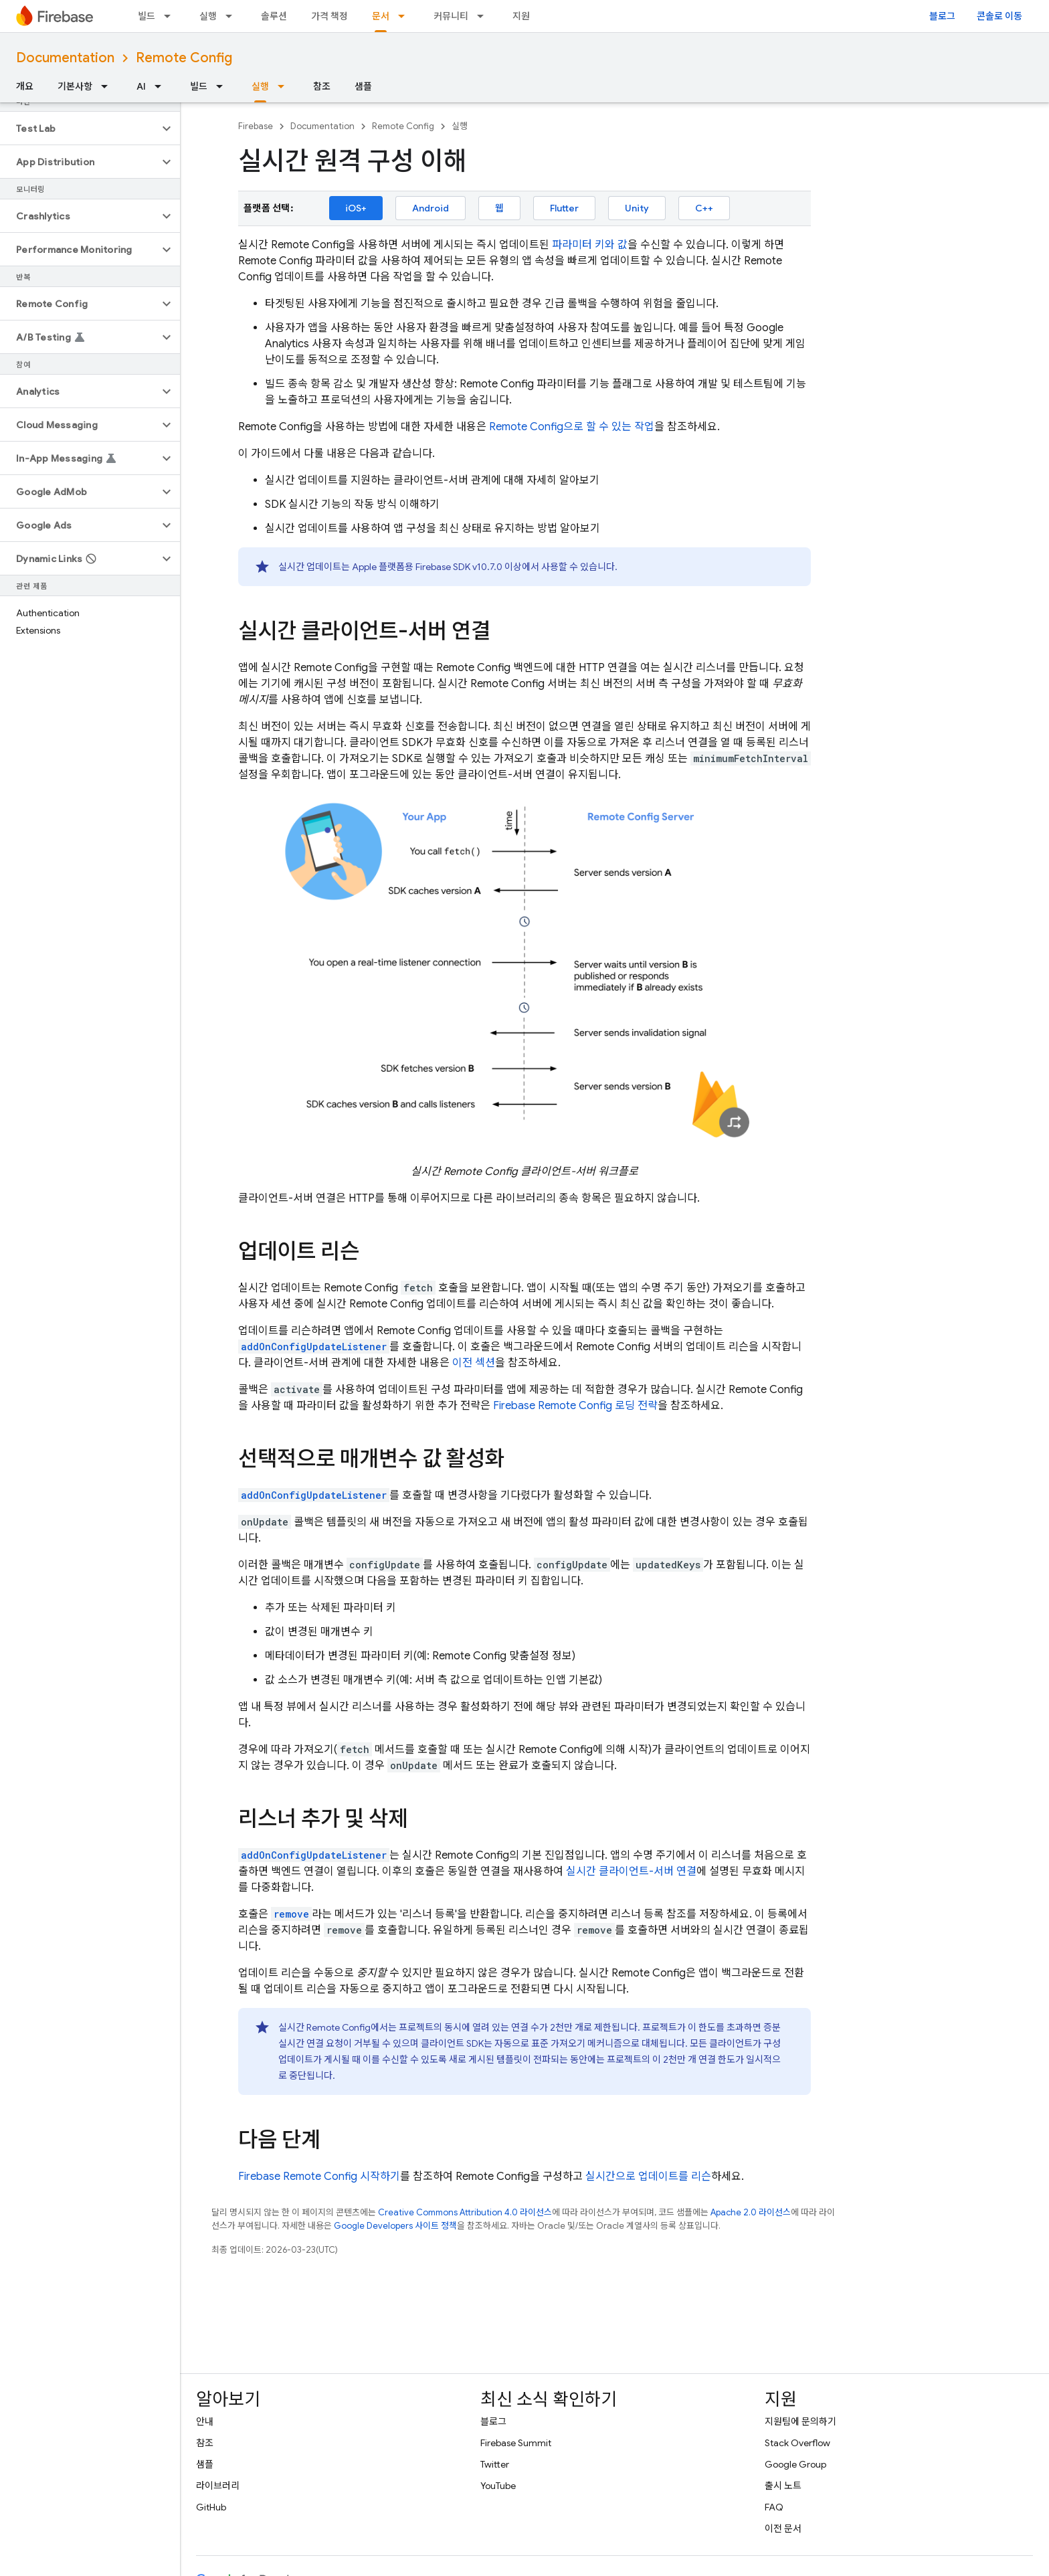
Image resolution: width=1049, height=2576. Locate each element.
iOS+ (356, 208)
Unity (637, 208)
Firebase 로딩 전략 (575, 1405)
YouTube (498, 2486)
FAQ (774, 2507)
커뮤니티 (451, 16)
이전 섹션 (473, 1363)
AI (141, 86)
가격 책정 (329, 16)
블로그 (942, 16)
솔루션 (274, 16)
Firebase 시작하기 (319, 2176)
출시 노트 (783, 2486)
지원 (521, 16)
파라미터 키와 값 (590, 245)
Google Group (795, 2464)
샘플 (363, 86)
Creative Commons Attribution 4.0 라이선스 (465, 2212)
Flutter (564, 208)
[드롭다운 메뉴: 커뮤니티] (484, 16)
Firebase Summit (515, 2443)
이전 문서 (783, 2528)
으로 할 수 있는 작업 (571, 427)
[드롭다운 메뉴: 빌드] (171, 16)
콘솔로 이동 (999, 16)
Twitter (494, 2464)
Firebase (255, 126)
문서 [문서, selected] (380, 16)
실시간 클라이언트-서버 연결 (631, 1871)
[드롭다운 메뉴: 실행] (233, 16)
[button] (79, 128)
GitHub (211, 2507)
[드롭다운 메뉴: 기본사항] (108, 86)
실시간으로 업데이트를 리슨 (648, 2176)
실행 (208, 16)
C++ (704, 208)
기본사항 (75, 86)
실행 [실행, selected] (260, 86)
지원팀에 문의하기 (800, 2421)
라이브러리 (218, 2486)
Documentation (65, 58)
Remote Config (184, 58)
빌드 (146, 16)
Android (430, 208)
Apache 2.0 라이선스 (750, 2212)
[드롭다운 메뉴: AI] (162, 86)
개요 (24, 86)
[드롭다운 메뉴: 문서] (405, 16)
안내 (204, 2421)
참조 (321, 86)
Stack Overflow (797, 2443)
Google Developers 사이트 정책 (395, 2225)
